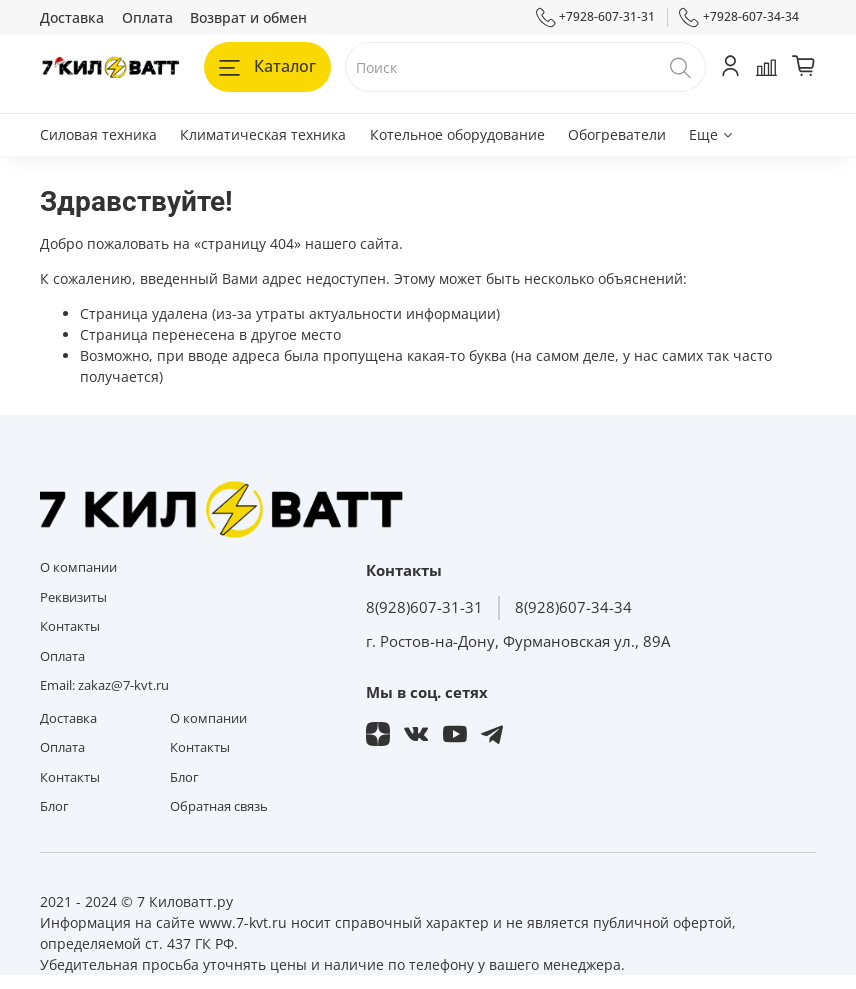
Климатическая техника (263, 134)
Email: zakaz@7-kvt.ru (104, 685)
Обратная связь (219, 806)
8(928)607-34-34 (573, 607)
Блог (54, 806)
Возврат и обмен (248, 17)
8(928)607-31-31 (424, 607)
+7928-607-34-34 (739, 17)
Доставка (72, 17)
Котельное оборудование (457, 134)
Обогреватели (617, 134)
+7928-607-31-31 (596, 17)
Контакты (70, 626)
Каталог (267, 66)
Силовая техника (98, 134)
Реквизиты (73, 597)
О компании (78, 567)
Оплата (147, 17)
